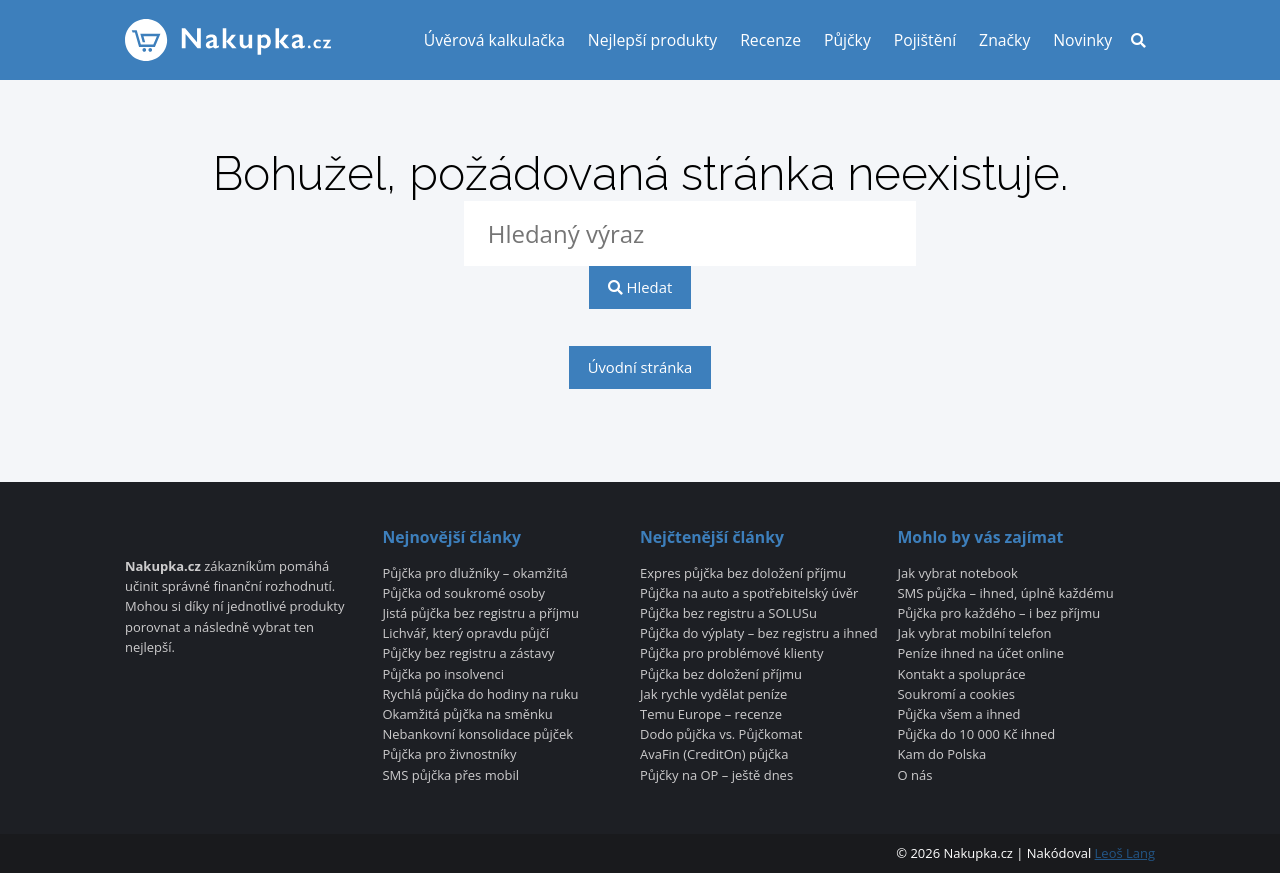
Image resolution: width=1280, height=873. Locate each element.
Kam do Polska (942, 755)
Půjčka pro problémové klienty (731, 654)
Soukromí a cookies (957, 695)
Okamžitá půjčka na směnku (467, 715)
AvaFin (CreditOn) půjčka (714, 755)
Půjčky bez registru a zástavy (468, 654)
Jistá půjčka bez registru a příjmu (480, 614)
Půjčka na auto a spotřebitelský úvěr (749, 594)
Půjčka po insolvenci (443, 675)
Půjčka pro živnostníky (449, 755)
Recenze (770, 40)
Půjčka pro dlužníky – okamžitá (474, 574)
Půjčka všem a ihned (959, 715)
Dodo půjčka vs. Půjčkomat (721, 735)
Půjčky (847, 40)
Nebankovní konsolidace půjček (477, 735)
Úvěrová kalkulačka (494, 40)
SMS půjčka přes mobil (450, 776)
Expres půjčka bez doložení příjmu (743, 574)
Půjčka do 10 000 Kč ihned (977, 735)
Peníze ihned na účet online (981, 654)
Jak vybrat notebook (958, 574)
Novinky (1082, 40)
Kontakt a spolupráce (962, 675)
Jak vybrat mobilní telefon (975, 634)
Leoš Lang (1125, 853)
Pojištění (925, 40)
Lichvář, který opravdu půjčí (465, 634)
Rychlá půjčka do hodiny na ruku (480, 695)
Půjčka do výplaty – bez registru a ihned (759, 634)
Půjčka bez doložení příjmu (721, 675)
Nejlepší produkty (652, 40)
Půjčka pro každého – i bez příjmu (999, 614)
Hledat (640, 287)
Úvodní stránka (640, 367)
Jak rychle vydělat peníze (713, 695)
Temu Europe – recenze (711, 715)
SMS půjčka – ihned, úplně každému (1006, 594)
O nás (915, 776)
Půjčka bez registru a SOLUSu (728, 614)
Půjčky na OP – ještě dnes (716, 776)
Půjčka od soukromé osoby (463, 594)
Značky (1004, 40)
